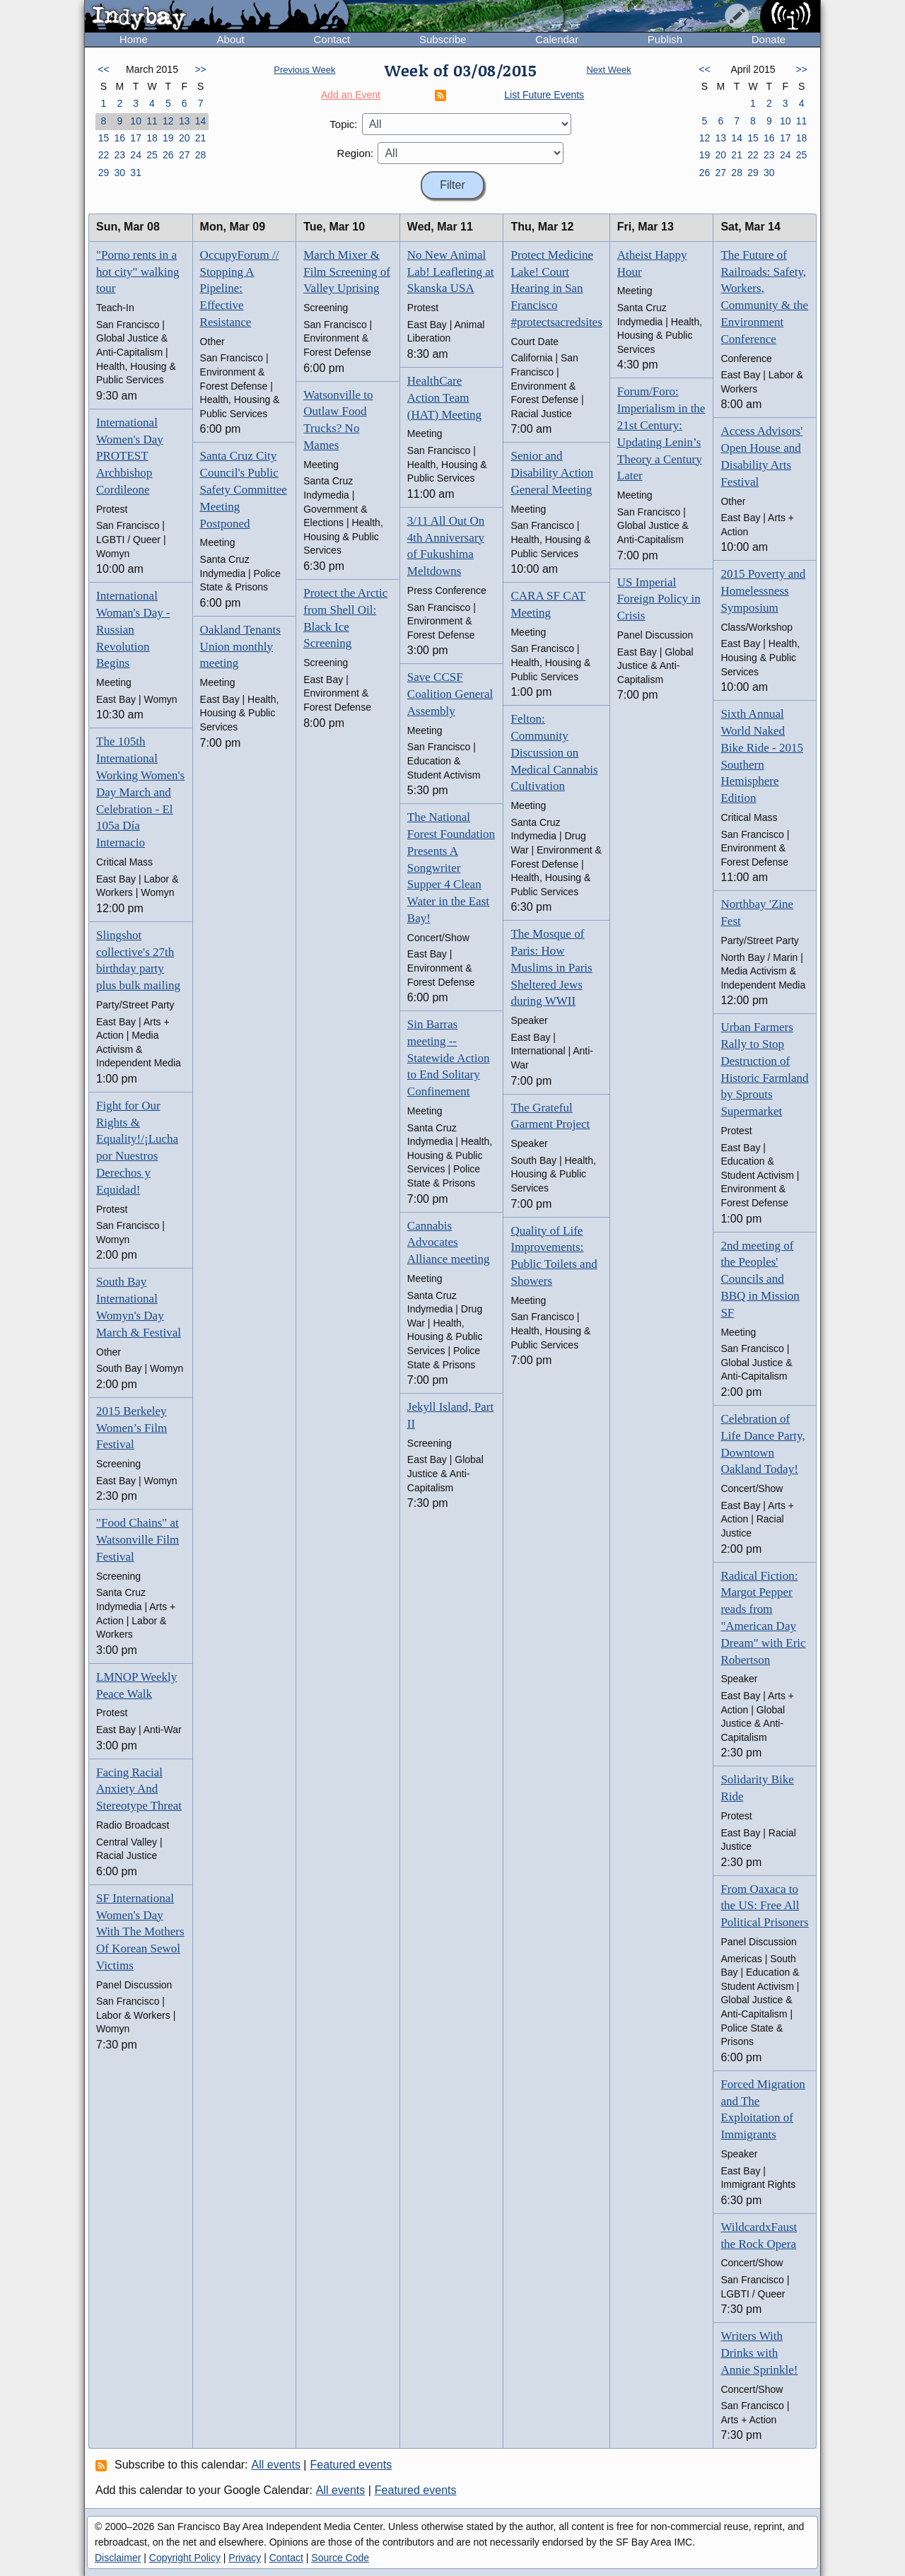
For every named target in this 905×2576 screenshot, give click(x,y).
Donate (769, 39)
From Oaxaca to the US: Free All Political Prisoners (764, 1906)
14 (200, 121)
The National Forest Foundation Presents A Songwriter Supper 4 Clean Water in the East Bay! (451, 867)
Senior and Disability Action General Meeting (551, 472)
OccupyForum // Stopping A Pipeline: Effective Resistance (239, 288)
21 (200, 138)
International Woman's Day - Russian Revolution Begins (133, 629)
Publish (665, 39)
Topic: (343, 124)
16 (119, 138)
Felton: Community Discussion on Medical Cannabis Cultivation (553, 752)
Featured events (351, 2465)
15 (104, 138)
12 (168, 121)
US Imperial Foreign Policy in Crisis (659, 599)
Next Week (608, 69)
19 (168, 138)
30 (119, 172)
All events (276, 2465)
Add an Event (350, 94)
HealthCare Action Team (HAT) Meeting (444, 397)
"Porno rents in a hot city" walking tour (137, 272)
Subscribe (443, 39)
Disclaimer (118, 2557)
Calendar (556, 39)
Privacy (244, 2557)
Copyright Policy (185, 2557)
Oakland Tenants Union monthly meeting (240, 646)
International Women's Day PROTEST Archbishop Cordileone (129, 456)
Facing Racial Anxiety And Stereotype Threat (139, 1789)
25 (152, 155)
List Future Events (544, 94)
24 (135, 155)
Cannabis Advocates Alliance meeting (448, 1242)
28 (200, 155)
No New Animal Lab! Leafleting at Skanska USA (450, 272)
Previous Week (304, 69)
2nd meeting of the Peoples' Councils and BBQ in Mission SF (759, 1279)
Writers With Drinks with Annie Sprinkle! (759, 2353)
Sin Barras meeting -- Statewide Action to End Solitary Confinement (448, 1058)
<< (103, 69)
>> (200, 69)
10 (135, 121)
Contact (331, 39)
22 (104, 155)
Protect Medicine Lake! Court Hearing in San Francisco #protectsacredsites (556, 288)
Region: (355, 153)
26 (168, 155)
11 (152, 121)
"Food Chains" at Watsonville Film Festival (137, 1539)
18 (152, 138)
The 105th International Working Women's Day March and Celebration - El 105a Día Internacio (140, 792)
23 (119, 155)
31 (135, 172)
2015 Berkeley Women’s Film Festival (131, 1428)
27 (184, 155)
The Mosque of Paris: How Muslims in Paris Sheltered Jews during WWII (551, 967)
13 (184, 121)
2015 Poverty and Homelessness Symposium (762, 590)
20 (184, 138)
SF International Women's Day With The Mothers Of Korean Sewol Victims (140, 1932)
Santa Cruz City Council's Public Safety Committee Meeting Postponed (243, 489)
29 (104, 172)
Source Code (340, 2557)
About (231, 39)
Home (133, 39)
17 (135, 138)
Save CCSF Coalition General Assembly (450, 694)
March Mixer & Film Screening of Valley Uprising (346, 272)
